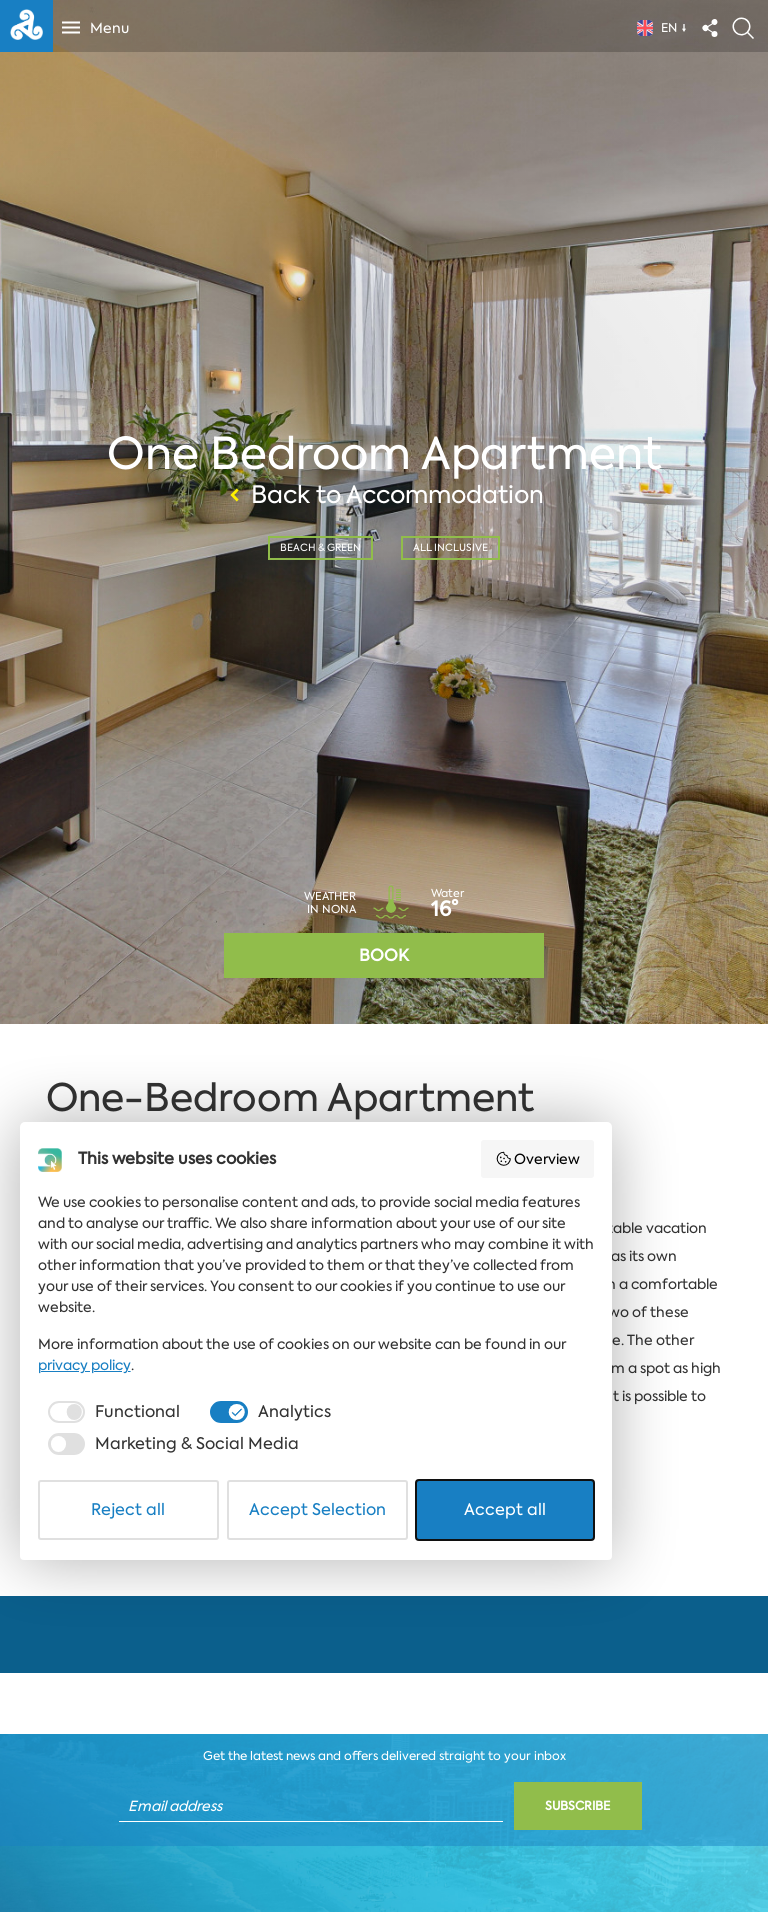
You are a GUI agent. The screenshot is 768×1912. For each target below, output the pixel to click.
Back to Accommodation (384, 493)
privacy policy (621, 1733)
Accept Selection (385, 1845)
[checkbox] (118, 1780)
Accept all (614, 1845)
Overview (668, 1567)
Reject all (155, 1845)
